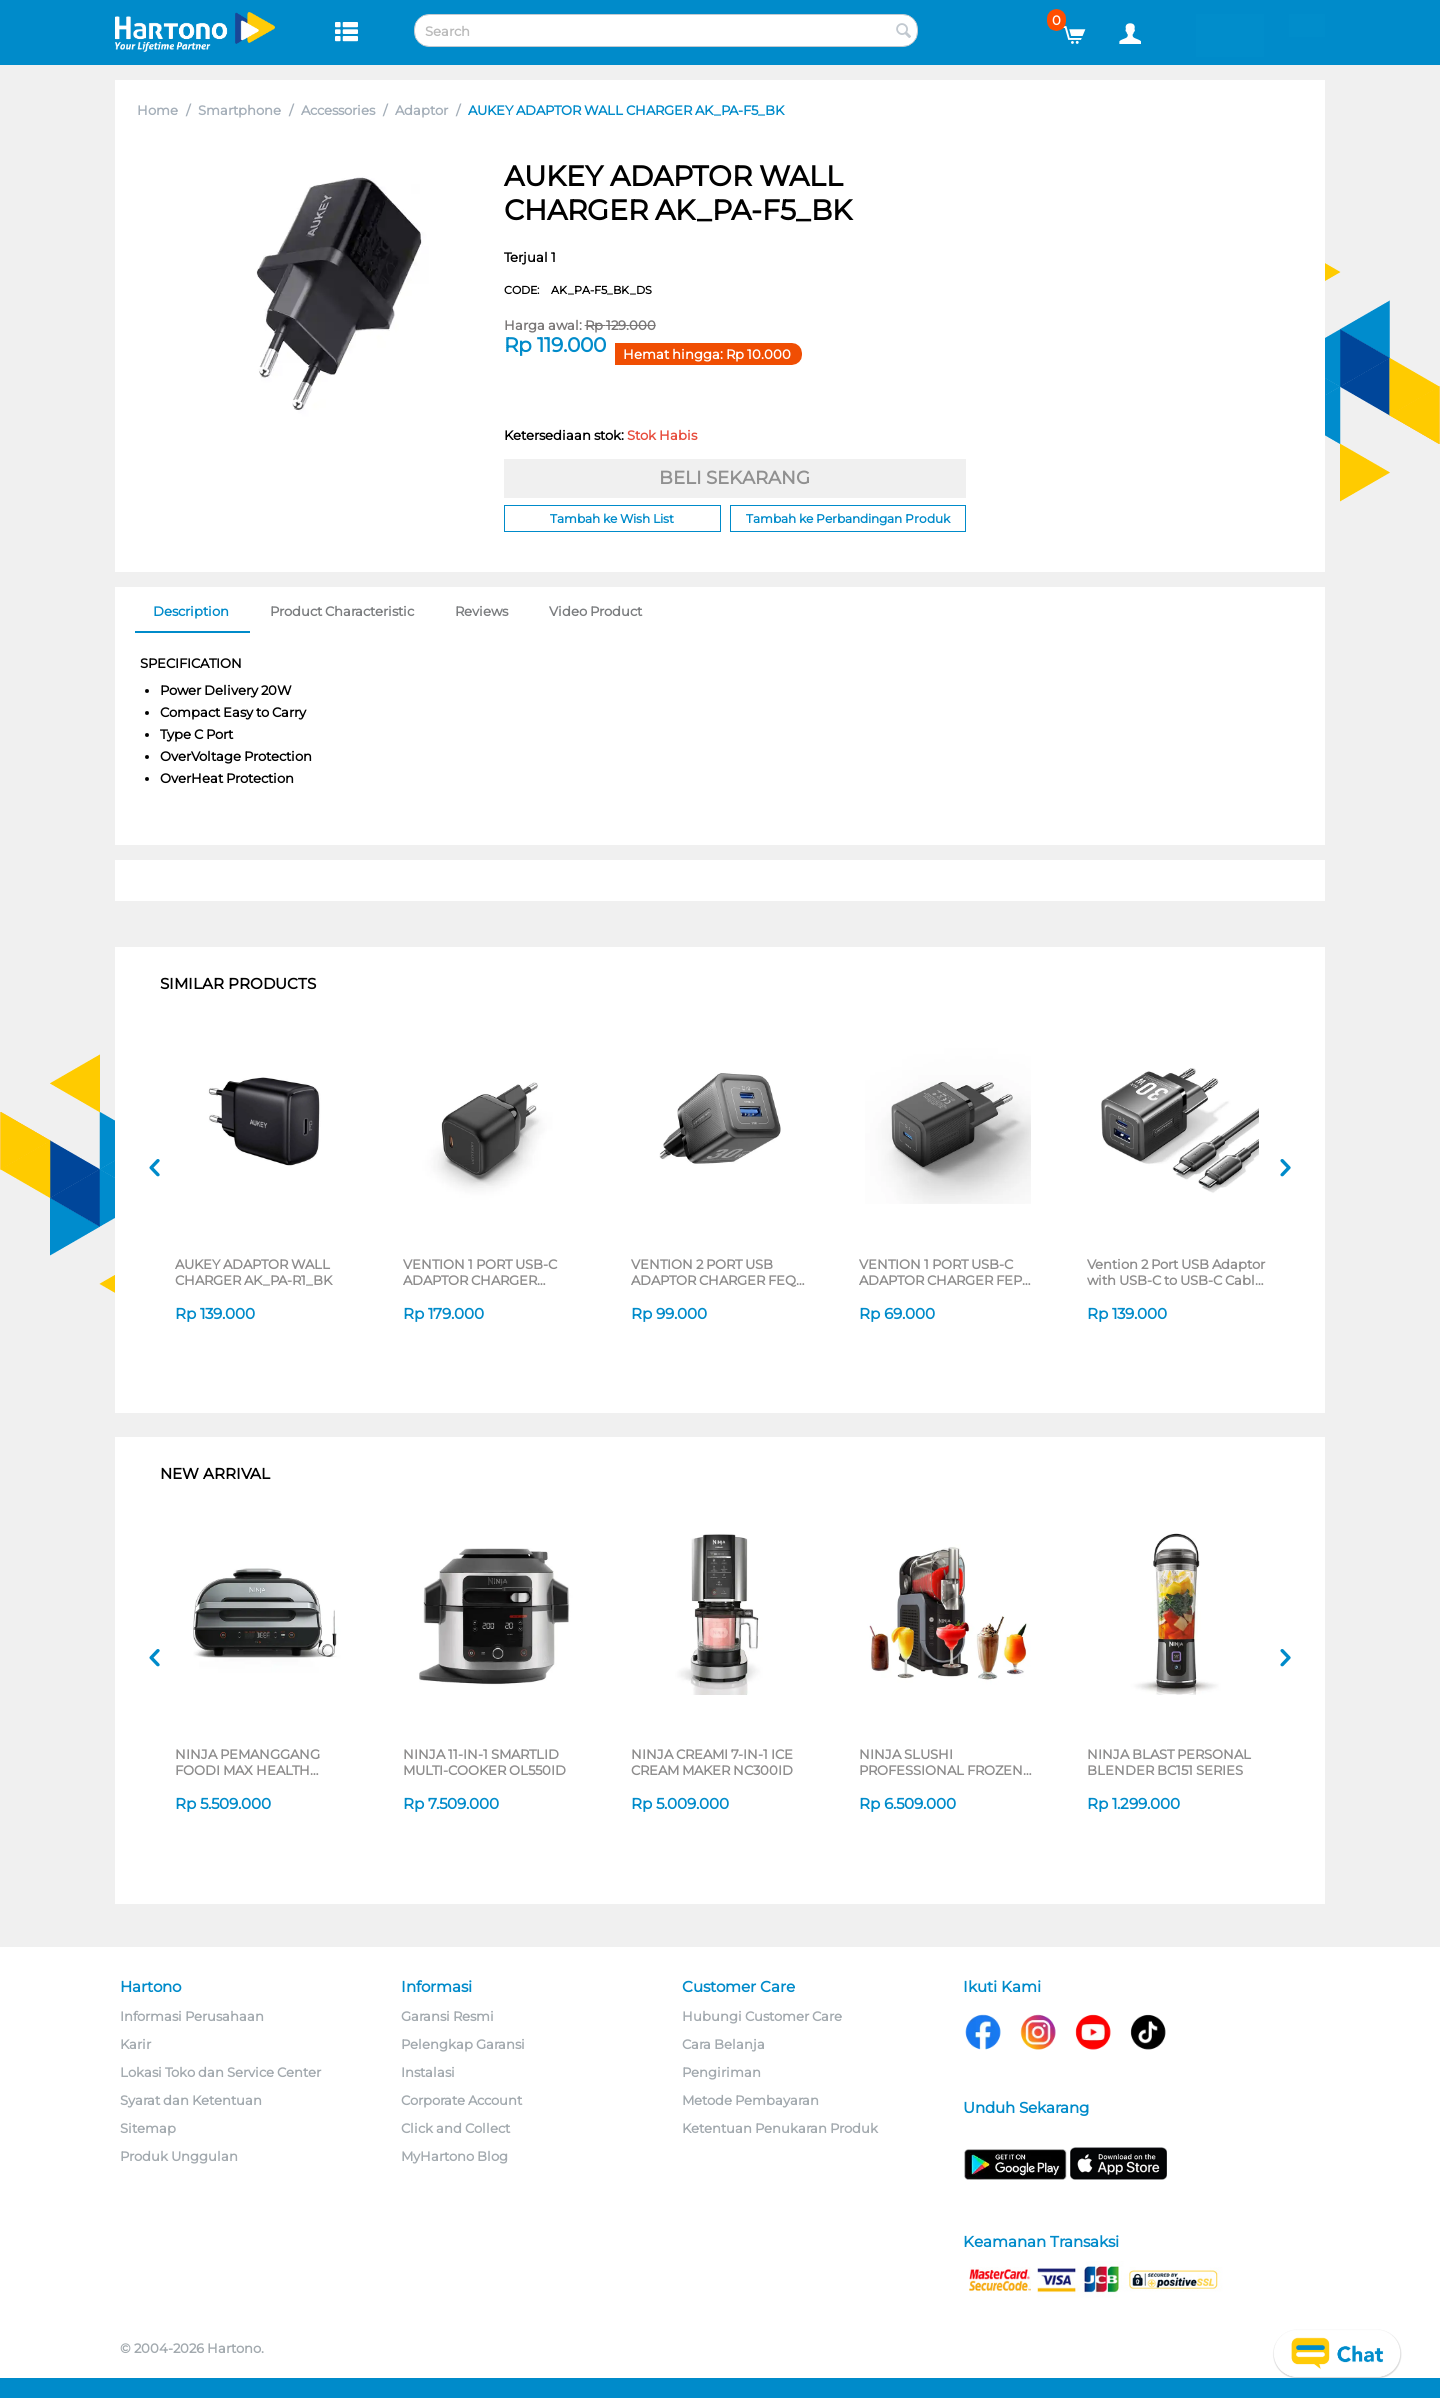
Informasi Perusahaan (192, 2016)
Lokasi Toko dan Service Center (220, 2072)
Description (191, 611)
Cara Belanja (723, 2044)
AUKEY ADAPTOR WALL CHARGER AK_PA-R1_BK (253, 1272)
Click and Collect (455, 2128)
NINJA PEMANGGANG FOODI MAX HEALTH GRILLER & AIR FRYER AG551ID (247, 1762)
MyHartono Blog (454, 2156)
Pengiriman (721, 2072)
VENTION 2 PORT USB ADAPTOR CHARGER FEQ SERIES (713, 1272)
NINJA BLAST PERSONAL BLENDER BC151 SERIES (1169, 1762)
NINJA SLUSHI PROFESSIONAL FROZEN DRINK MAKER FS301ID (941, 1762)
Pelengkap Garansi (463, 2044)
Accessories (338, 110)
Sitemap (148, 2128)
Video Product (595, 611)
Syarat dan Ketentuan (191, 2100)
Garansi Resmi (447, 2016)
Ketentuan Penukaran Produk (780, 2128)
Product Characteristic (342, 611)
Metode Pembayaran (750, 2100)
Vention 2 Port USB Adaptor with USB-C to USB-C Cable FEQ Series (1176, 1272)
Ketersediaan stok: (600, 435)
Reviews (481, 611)
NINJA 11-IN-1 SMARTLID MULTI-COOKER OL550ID (484, 1762)
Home (157, 110)
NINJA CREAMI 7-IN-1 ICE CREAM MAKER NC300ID (712, 1762)
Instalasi (428, 2072)
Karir (135, 2044)
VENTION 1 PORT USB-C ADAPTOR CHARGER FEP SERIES (940, 1272)
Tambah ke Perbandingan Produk (848, 518)
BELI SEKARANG (734, 478)
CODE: (578, 290)
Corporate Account (461, 2100)
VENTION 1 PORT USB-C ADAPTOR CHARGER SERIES (480, 1272)
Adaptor (421, 110)
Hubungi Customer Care (762, 2016)
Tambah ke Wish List (612, 518)
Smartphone (239, 110)
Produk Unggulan (179, 2156)
